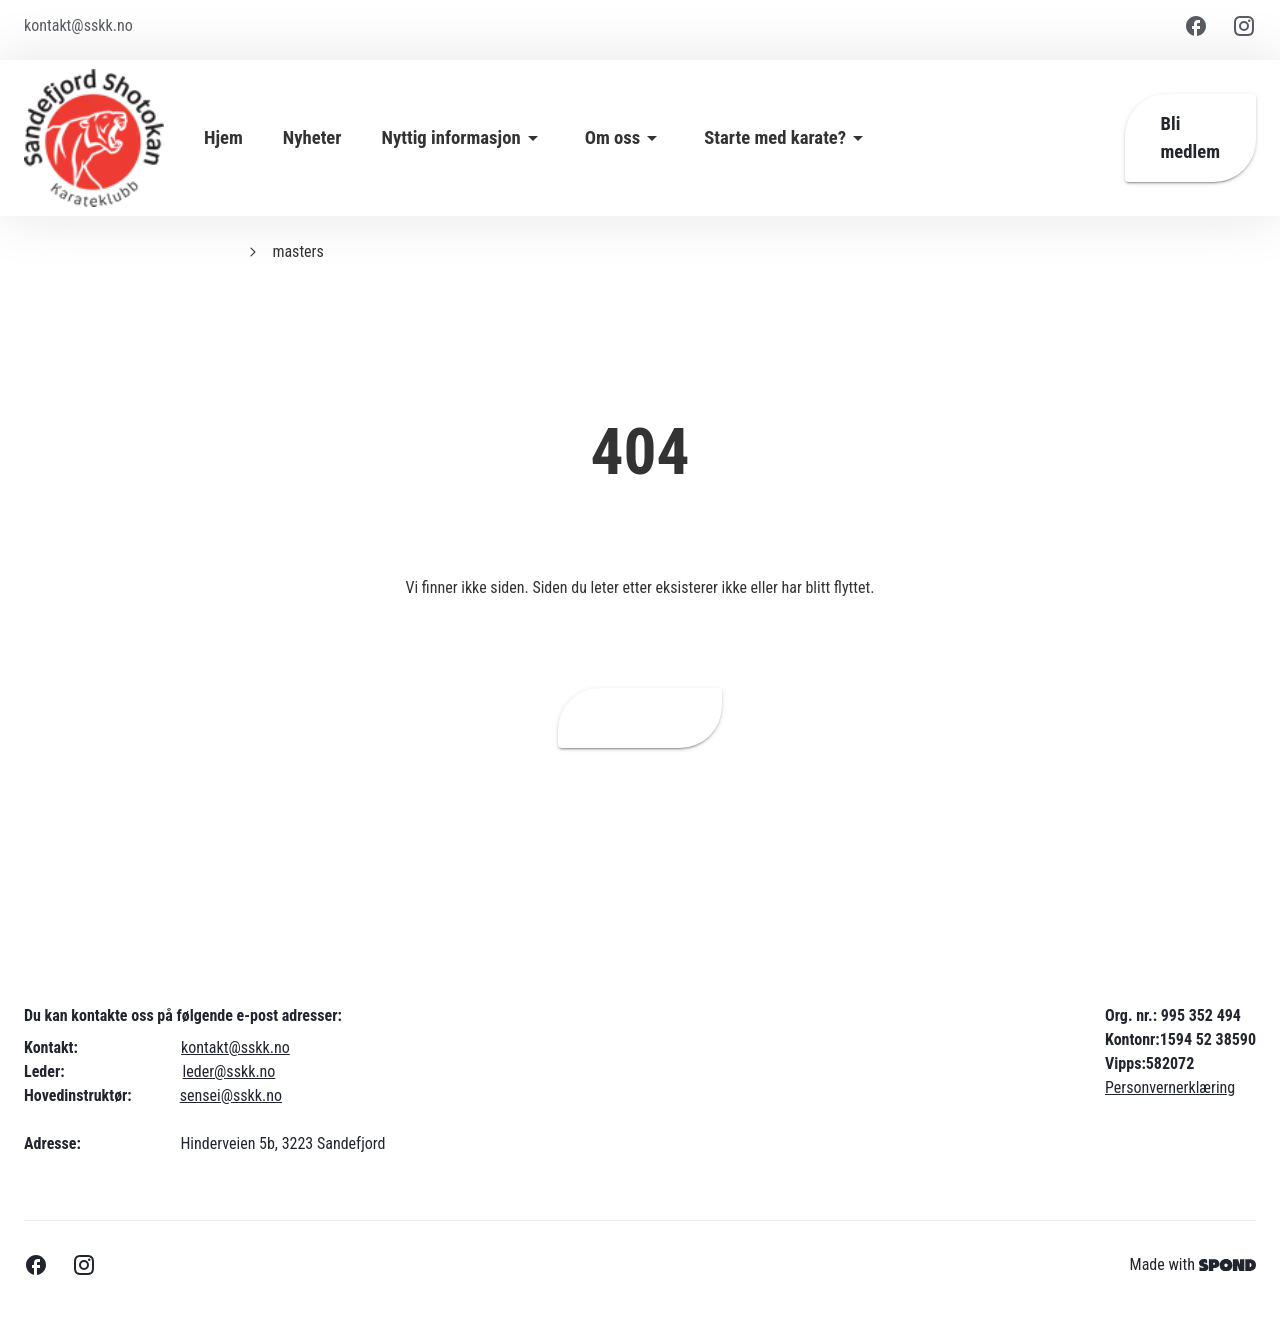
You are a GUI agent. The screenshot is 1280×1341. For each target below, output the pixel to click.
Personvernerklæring (1170, 1087)
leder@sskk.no (229, 1071)
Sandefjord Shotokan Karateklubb (129, 251)
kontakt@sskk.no (235, 1047)
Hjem (223, 138)
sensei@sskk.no (231, 1095)
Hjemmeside (640, 718)
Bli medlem (1190, 138)
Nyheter (312, 138)
